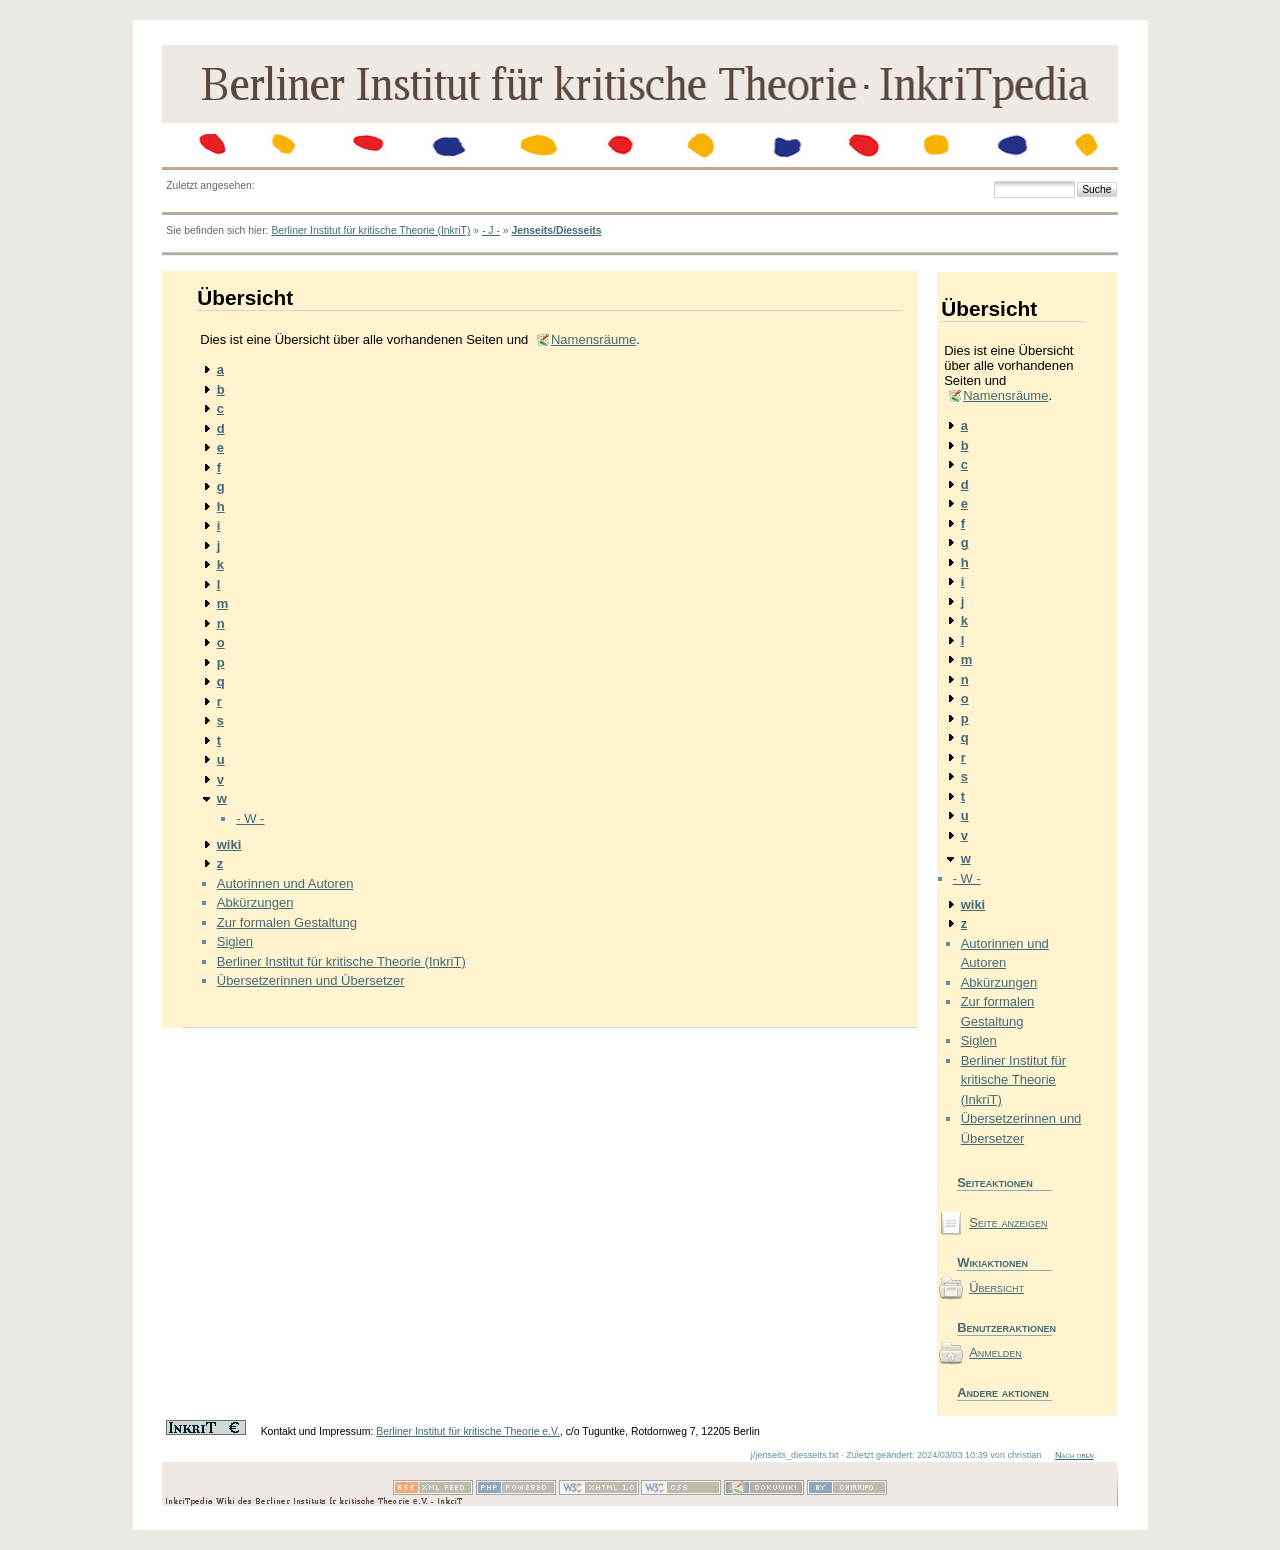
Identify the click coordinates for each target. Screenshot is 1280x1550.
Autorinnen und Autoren (285, 883)
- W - (250, 818)
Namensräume (593, 339)
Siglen (235, 941)
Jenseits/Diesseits (556, 230)
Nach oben (1074, 1455)
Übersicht (996, 1287)
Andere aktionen (1003, 1392)
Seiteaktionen (995, 1182)
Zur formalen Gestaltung (287, 922)
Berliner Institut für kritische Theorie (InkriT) (370, 230)
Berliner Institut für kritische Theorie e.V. (468, 1431)
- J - (491, 230)
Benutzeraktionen (1004, 1327)
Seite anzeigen (1008, 1222)
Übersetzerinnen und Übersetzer (311, 980)
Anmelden (995, 1352)
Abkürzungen (255, 902)
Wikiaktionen (992, 1262)
